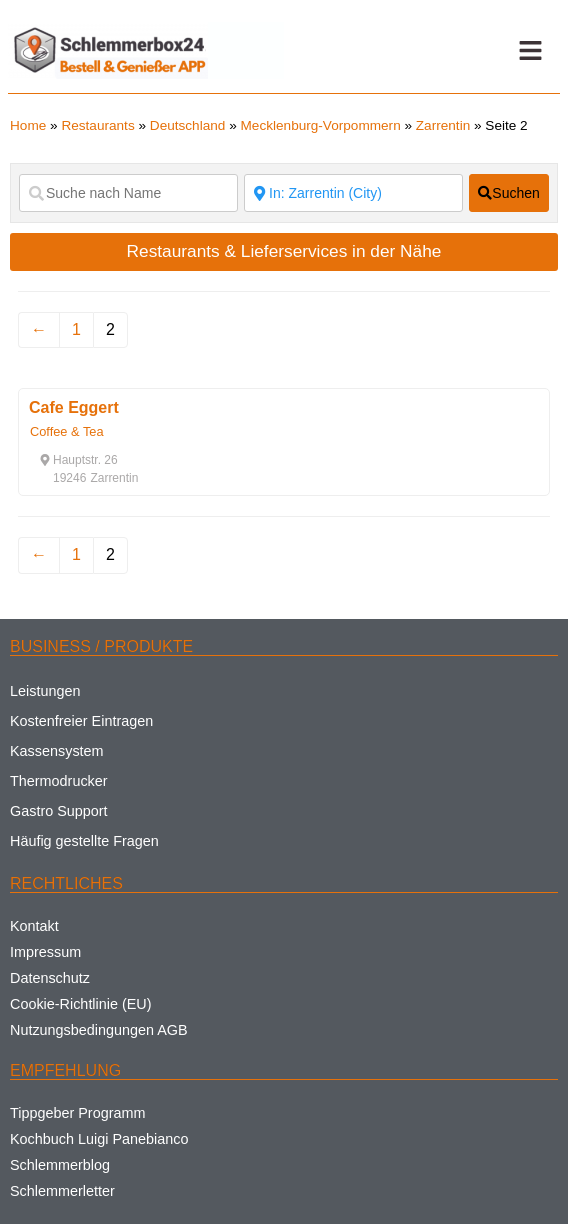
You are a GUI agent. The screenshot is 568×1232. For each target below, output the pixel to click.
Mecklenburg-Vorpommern (321, 125)
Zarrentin (443, 125)
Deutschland (188, 125)
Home (28, 125)
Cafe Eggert (74, 407)
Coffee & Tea (67, 431)
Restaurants (97, 125)
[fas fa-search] (509, 193)
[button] (530, 51)
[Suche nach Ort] (353, 193)
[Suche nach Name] (128, 193)
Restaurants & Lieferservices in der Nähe (284, 251)
